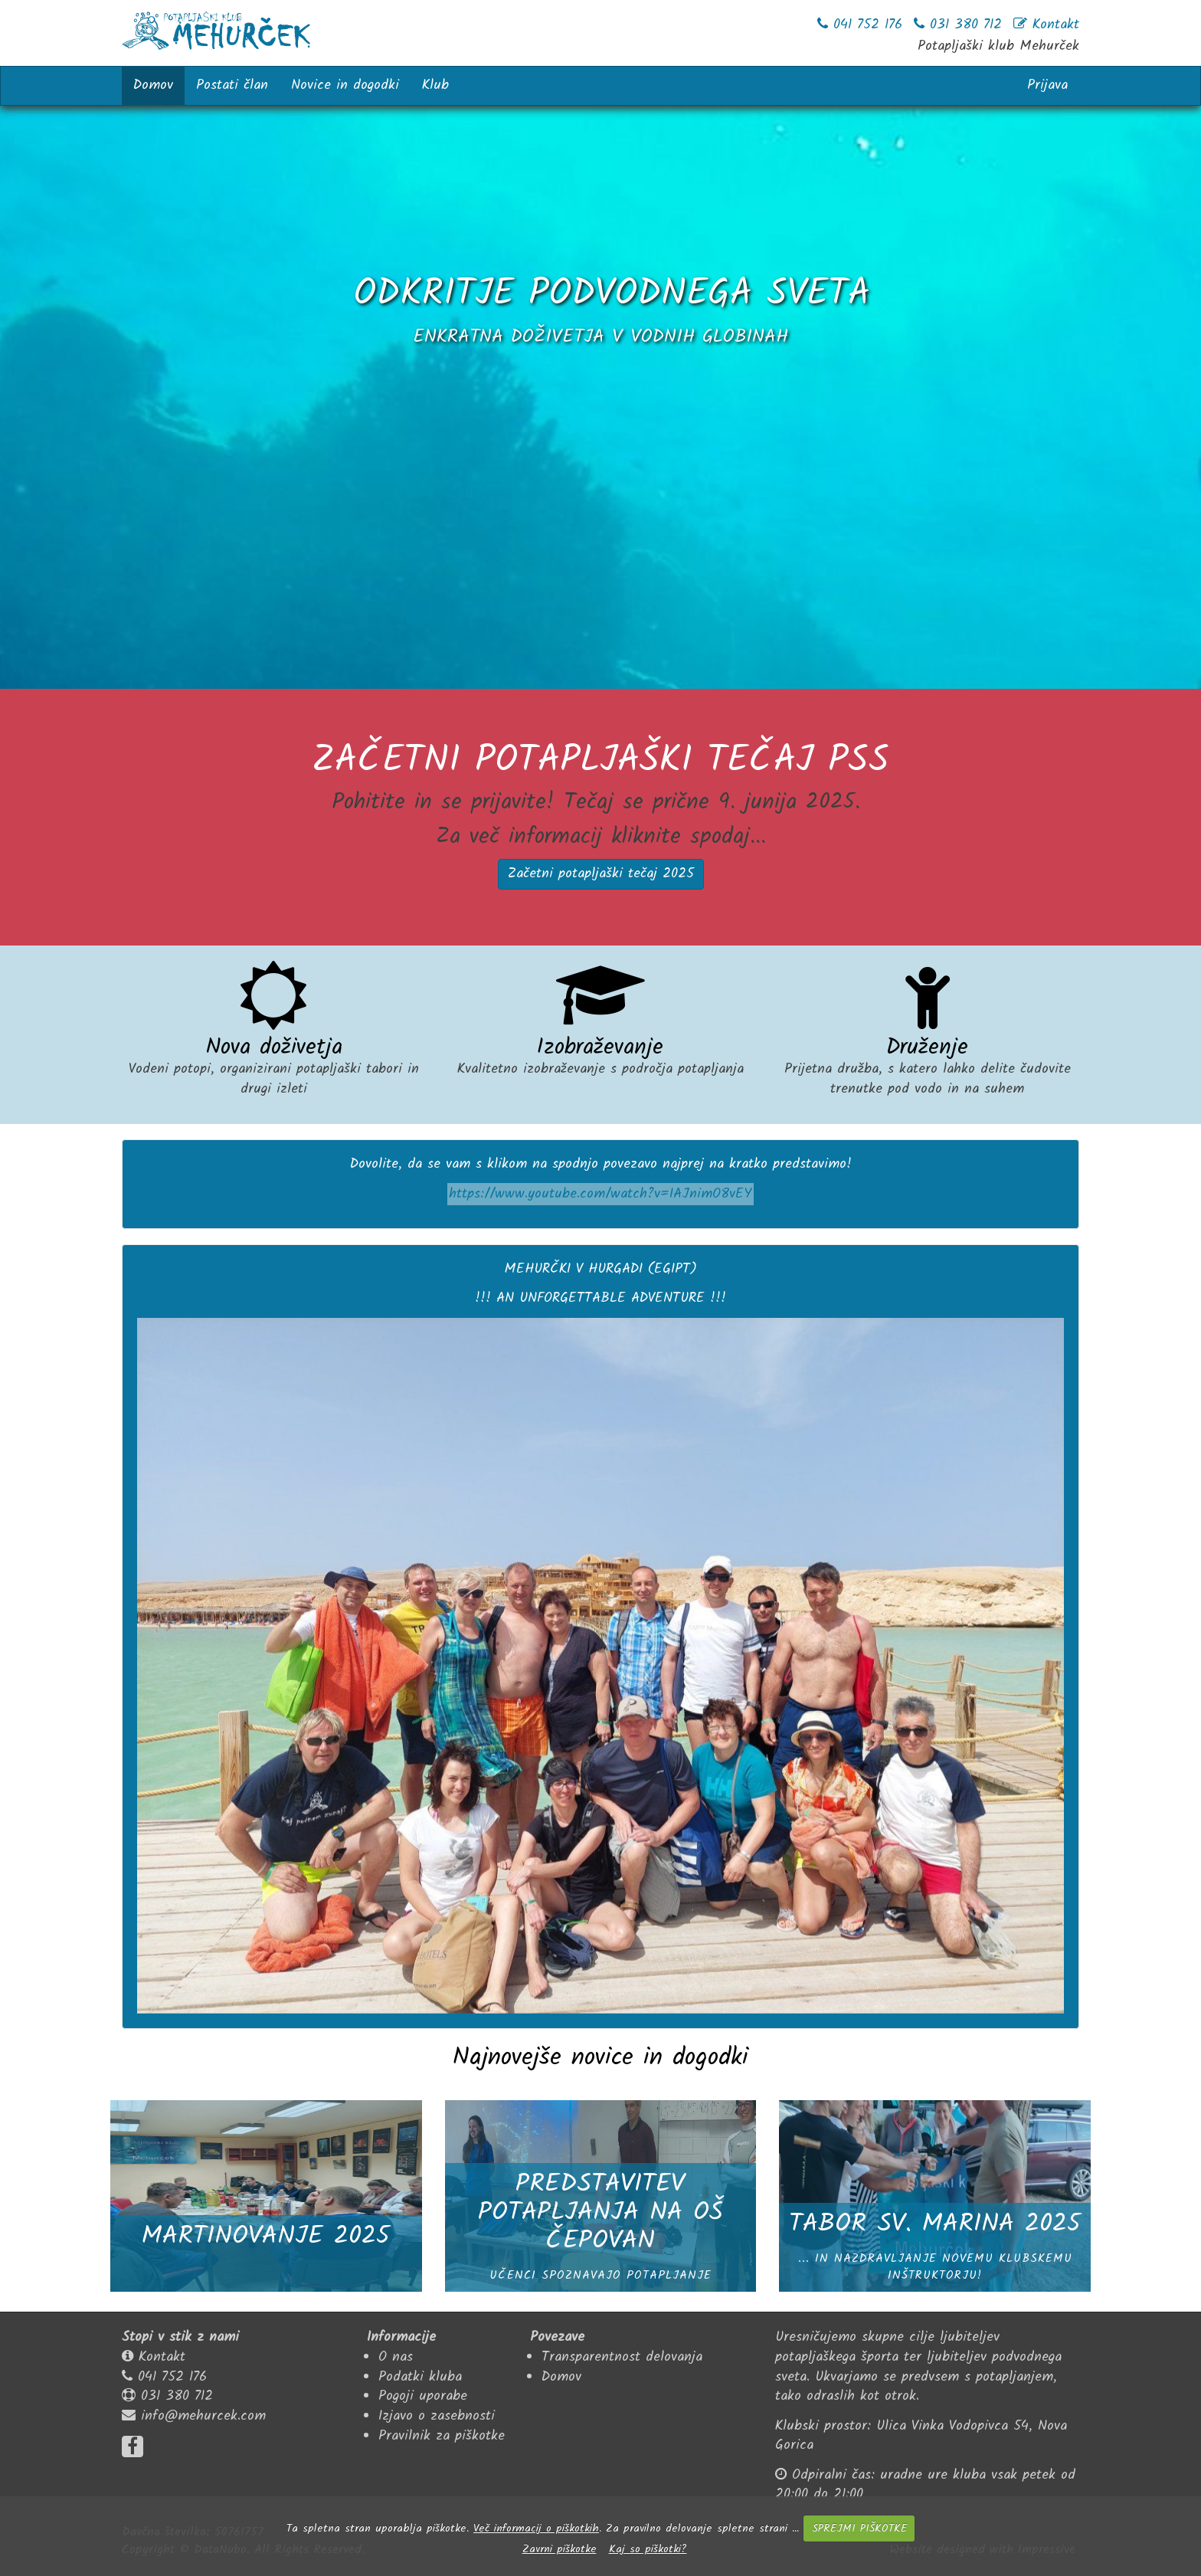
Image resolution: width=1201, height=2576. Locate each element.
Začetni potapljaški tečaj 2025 (601, 874)
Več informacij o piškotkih (536, 2528)
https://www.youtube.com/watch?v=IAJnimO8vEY (600, 1194)
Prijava (1047, 85)
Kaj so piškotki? (648, 2549)
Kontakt (162, 2357)
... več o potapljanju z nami (600, 423)
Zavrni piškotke (559, 2549)
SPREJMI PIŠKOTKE (859, 2528)
